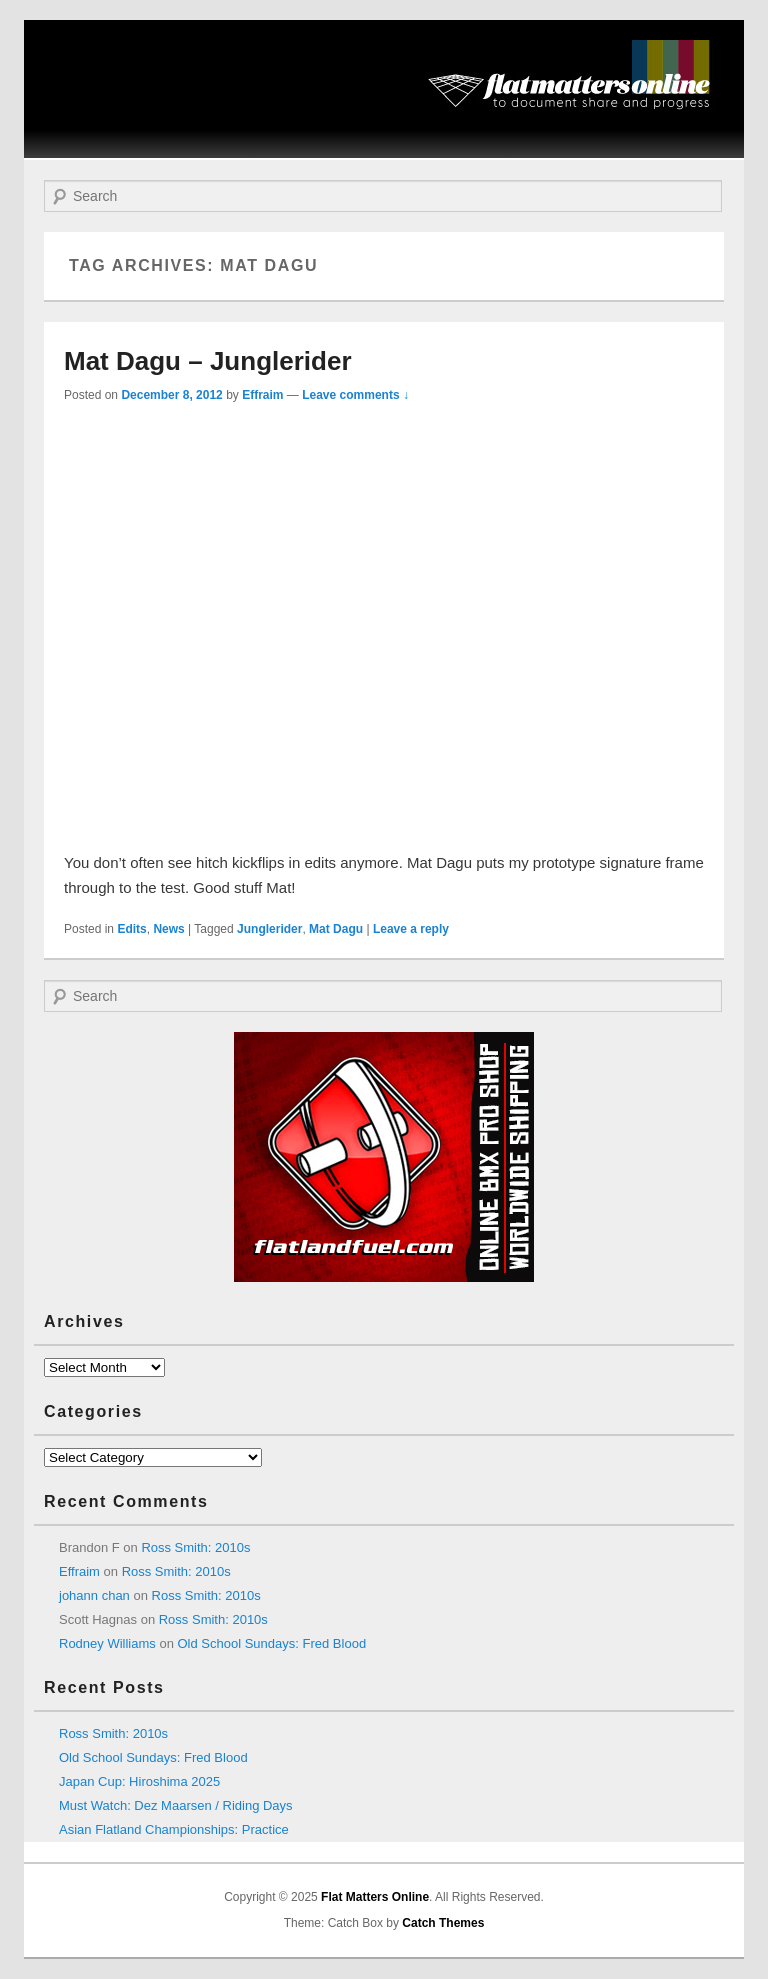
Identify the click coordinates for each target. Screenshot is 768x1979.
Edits (131, 929)
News (168, 929)
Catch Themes (443, 1923)
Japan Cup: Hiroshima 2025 (139, 1781)
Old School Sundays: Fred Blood (272, 1643)
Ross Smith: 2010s (195, 1547)
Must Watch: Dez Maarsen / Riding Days (176, 1805)
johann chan (94, 1595)
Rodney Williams (107, 1643)
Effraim (262, 395)
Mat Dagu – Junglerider (208, 361)
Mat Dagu (336, 929)
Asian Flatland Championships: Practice (174, 1829)
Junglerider (269, 929)
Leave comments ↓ (355, 395)
